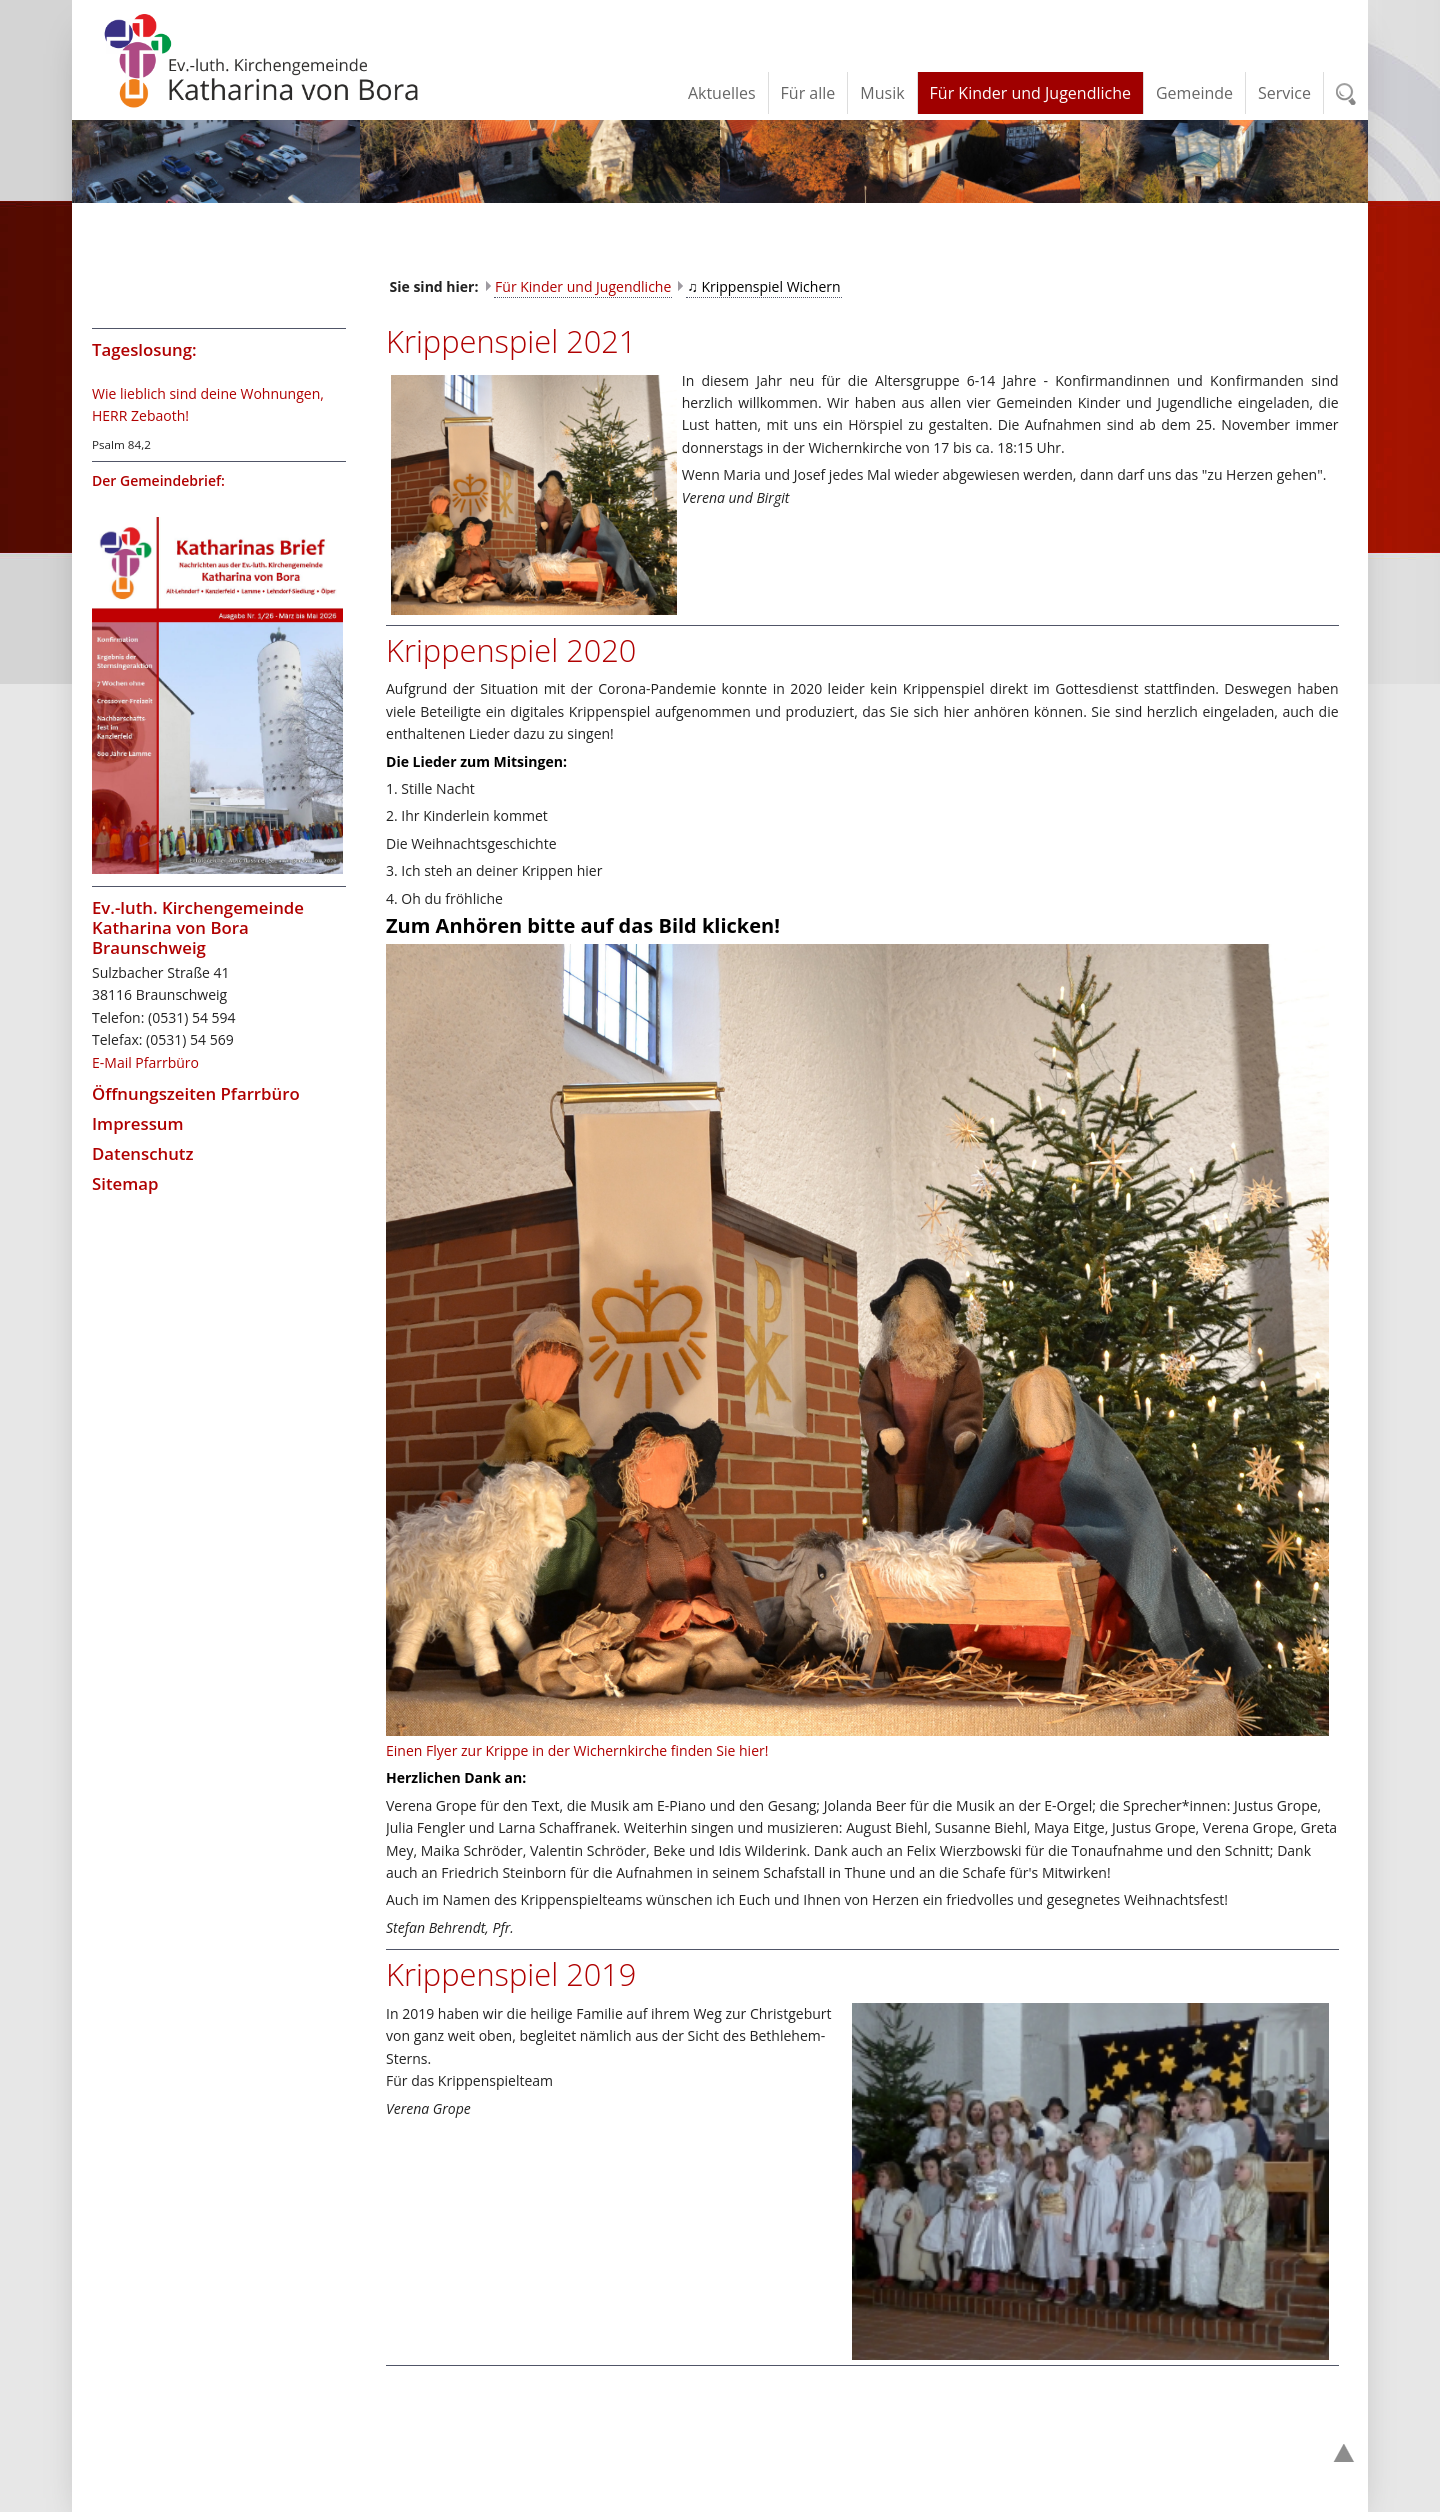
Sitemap (125, 1183)
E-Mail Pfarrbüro (145, 1062)
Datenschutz (143, 1153)
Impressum (138, 1123)
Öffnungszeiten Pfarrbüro (196, 1093)
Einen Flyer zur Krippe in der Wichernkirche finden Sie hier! (577, 1750)
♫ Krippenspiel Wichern (763, 286)
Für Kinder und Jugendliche (583, 286)
